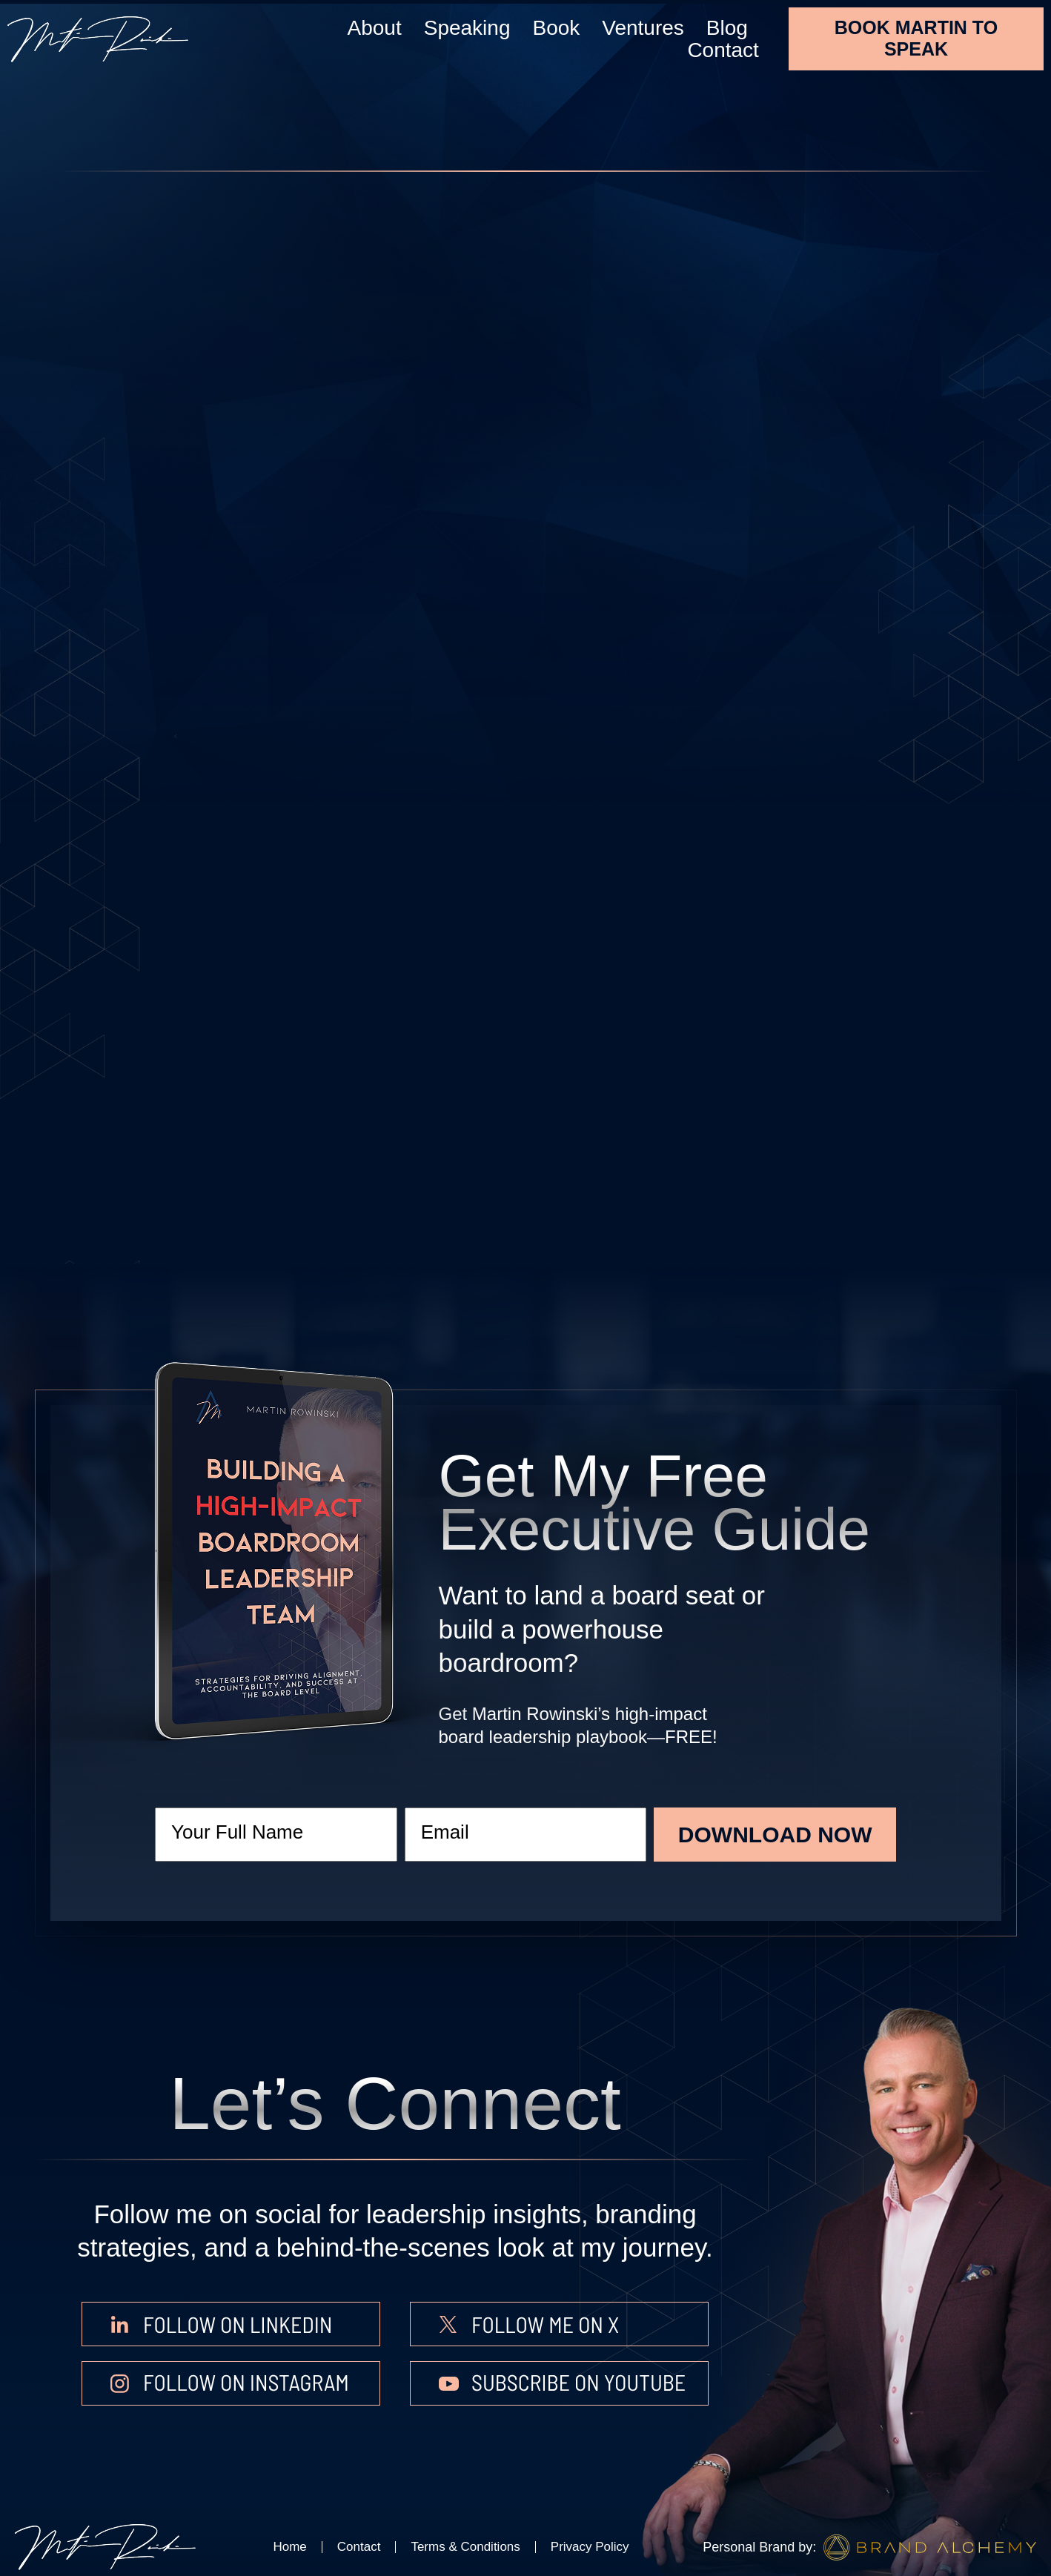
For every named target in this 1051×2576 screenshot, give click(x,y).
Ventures (643, 28)
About (375, 28)
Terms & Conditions (465, 2547)
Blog (727, 28)
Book (556, 28)
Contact (723, 50)
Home (289, 2547)
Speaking (467, 28)
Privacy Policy (590, 2547)
